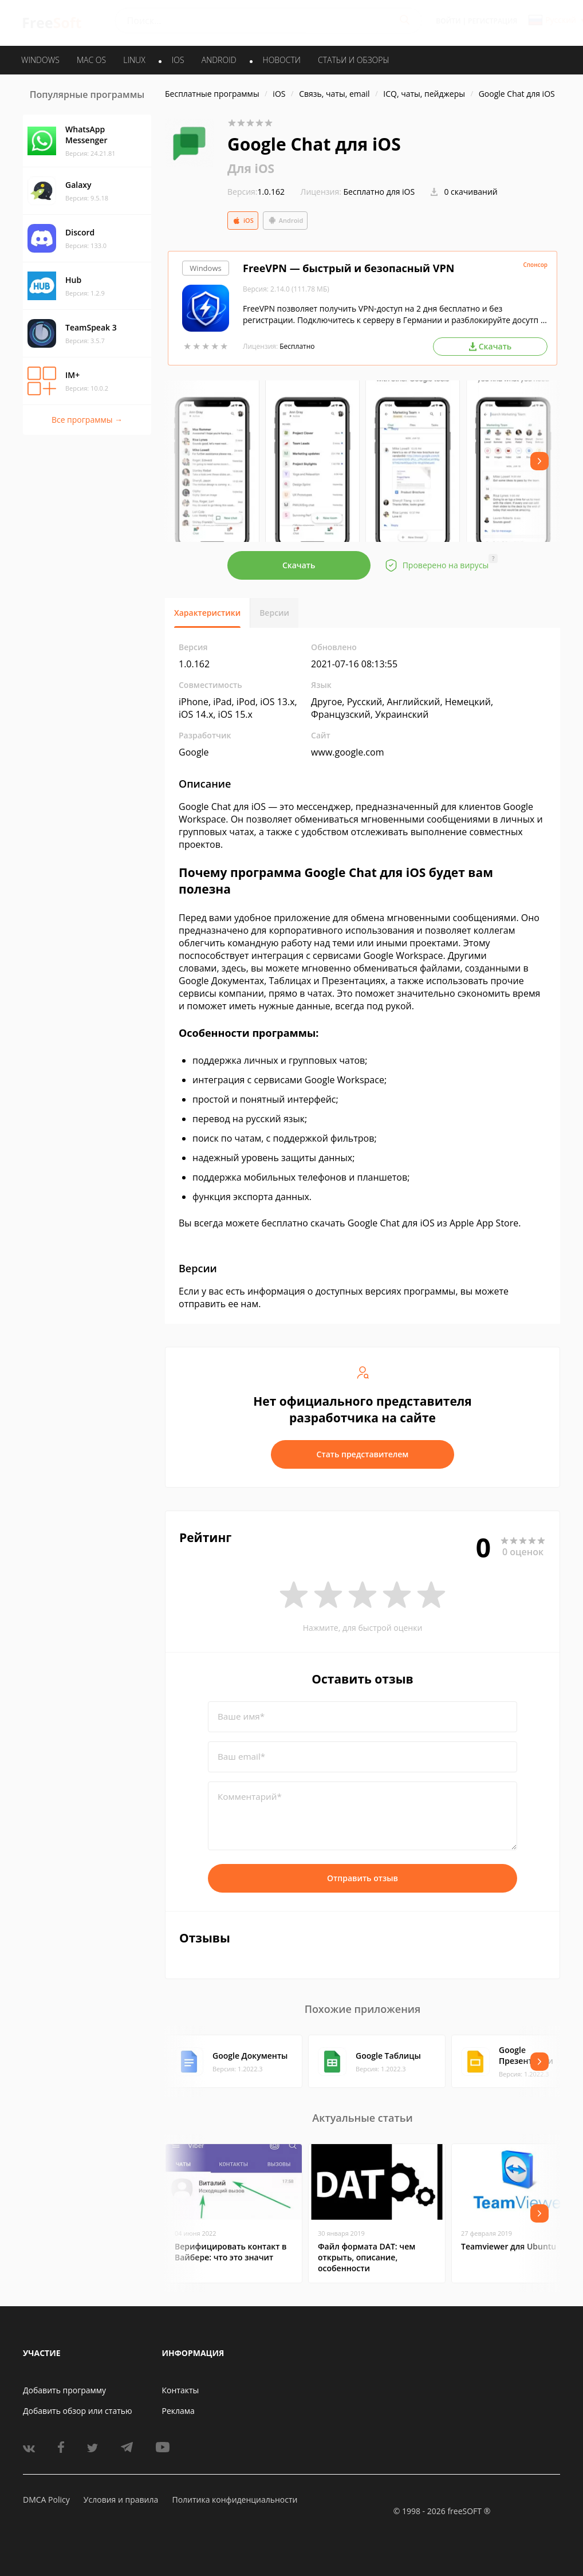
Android (285, 220)
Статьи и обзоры (353, 59)
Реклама (178, 2410)
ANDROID (219, 59)
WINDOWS (40, 59)
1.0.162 (256, 191)
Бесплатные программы (212, 93)
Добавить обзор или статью (77, 2410)
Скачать (299, 565)
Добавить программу (64, 2390)
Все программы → (87, 419)
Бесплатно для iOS (379, 191)
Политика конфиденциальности (234, 2499)
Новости (282, 59)
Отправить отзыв (362, 1878)
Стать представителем (363, 1454)
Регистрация (492, 21)
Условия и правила (121, 2499)
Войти (448, 21)
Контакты (180, 2390)
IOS (178, 59)
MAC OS (91, 59)
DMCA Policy (46, 2499)
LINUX (134, 59)
